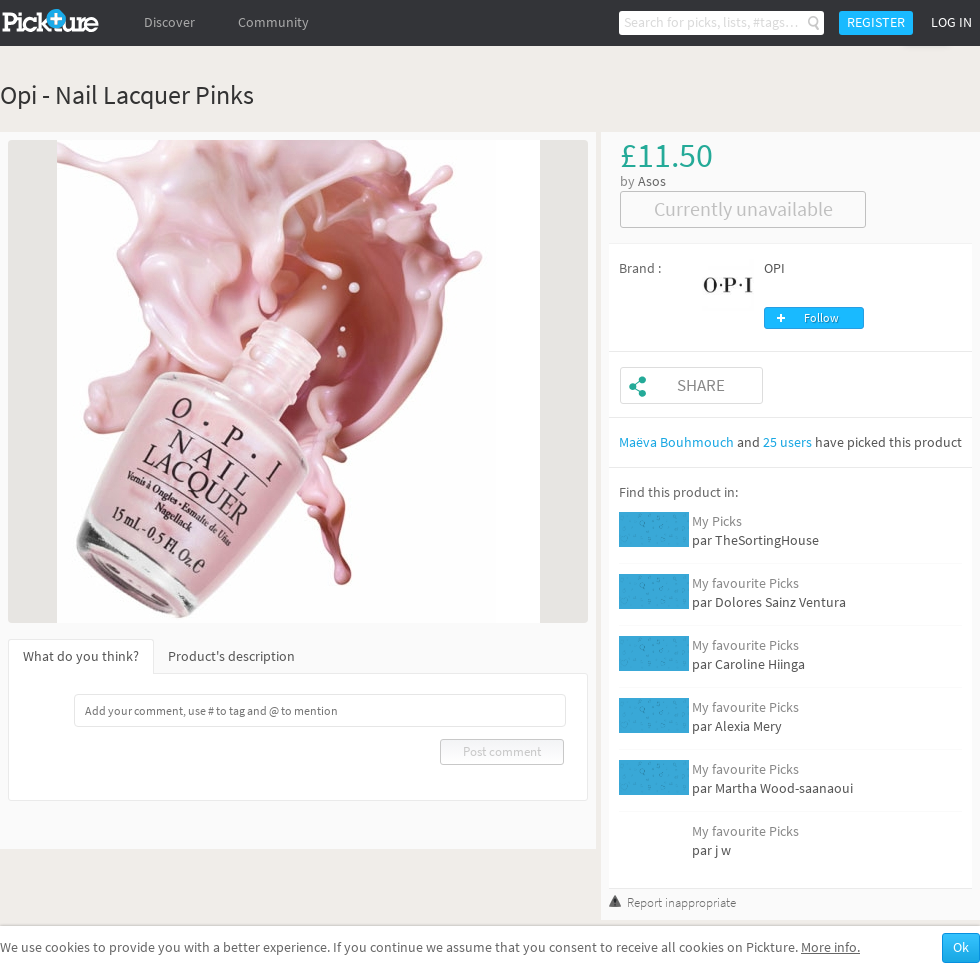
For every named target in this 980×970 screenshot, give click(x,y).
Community (273, 22)
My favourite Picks (745, 583)
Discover (169, 22)
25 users (787, 442)
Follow (821, 318)
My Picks (717, 521)
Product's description (231, 656)
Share (701, 385)
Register (876, 22)
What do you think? (81, 656)
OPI (774, 268)
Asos (652, 181)
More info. (830, 947)
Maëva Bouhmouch (676, 442)
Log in (951, 22)
